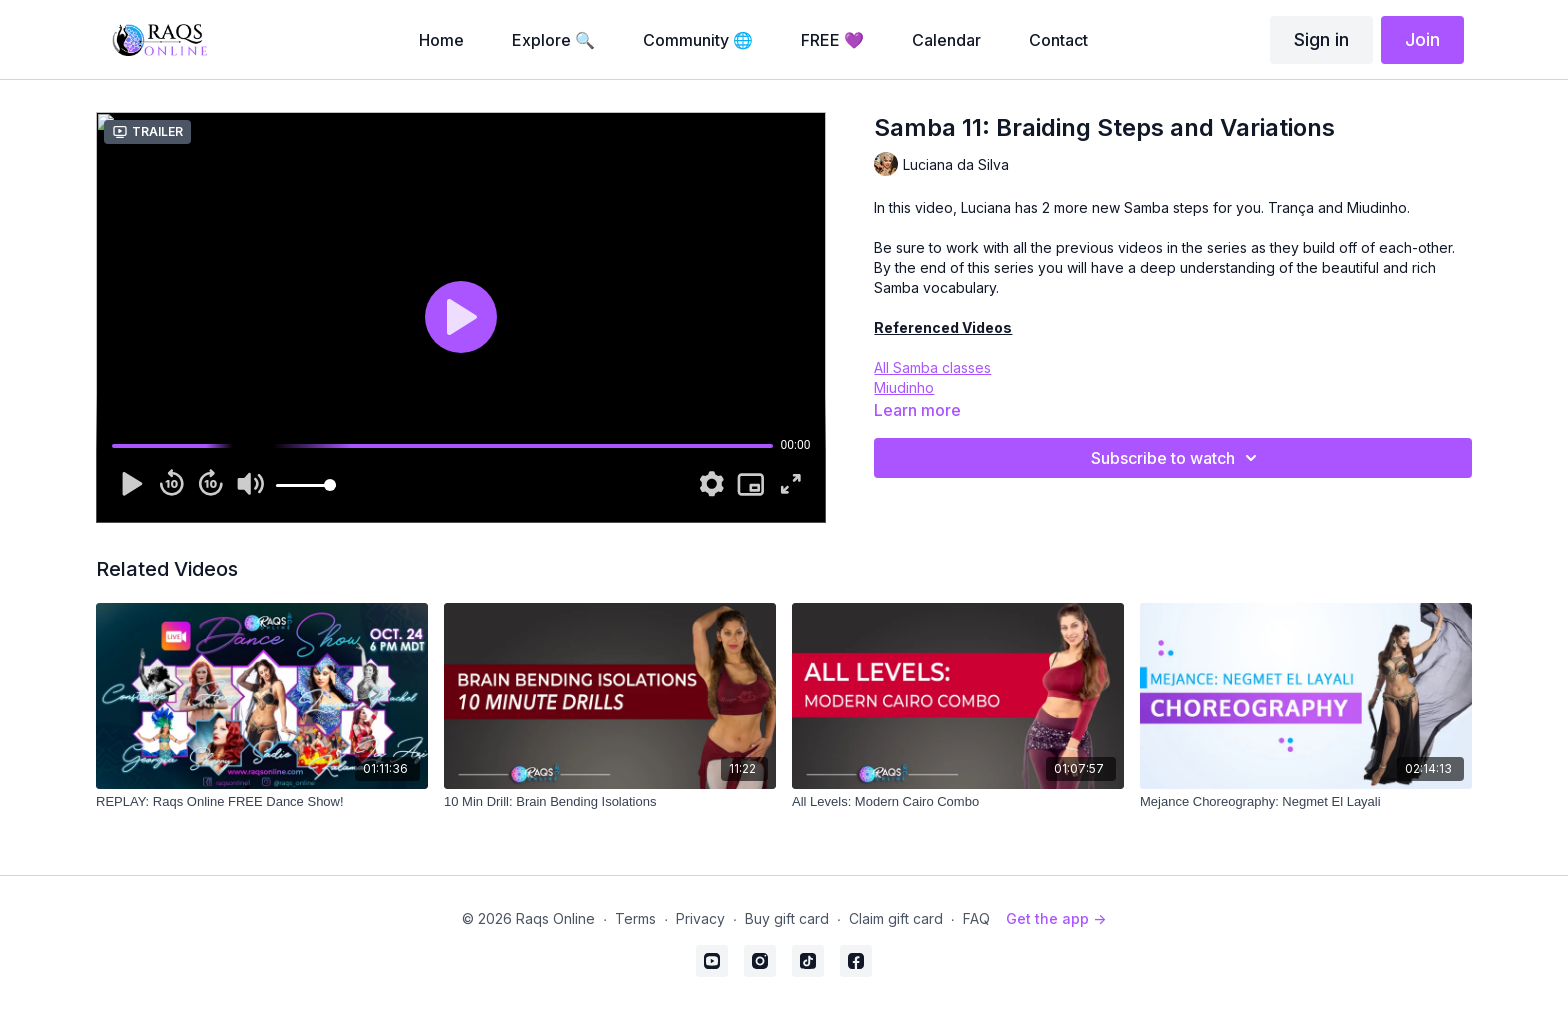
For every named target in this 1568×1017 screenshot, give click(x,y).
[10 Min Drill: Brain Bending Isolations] (610, 802)
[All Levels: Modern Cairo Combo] (958, 802)
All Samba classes (932, 367)
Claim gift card (896, 918)
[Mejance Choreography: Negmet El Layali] (1306, 802)
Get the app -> (1056, 918)
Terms (635, 918)
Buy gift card (787, 918)
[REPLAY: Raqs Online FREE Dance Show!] (262, 802)
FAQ (976, 918)
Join (1422, 39)
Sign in (1321, 39)
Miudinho (904, 387)
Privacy (700, 918)
